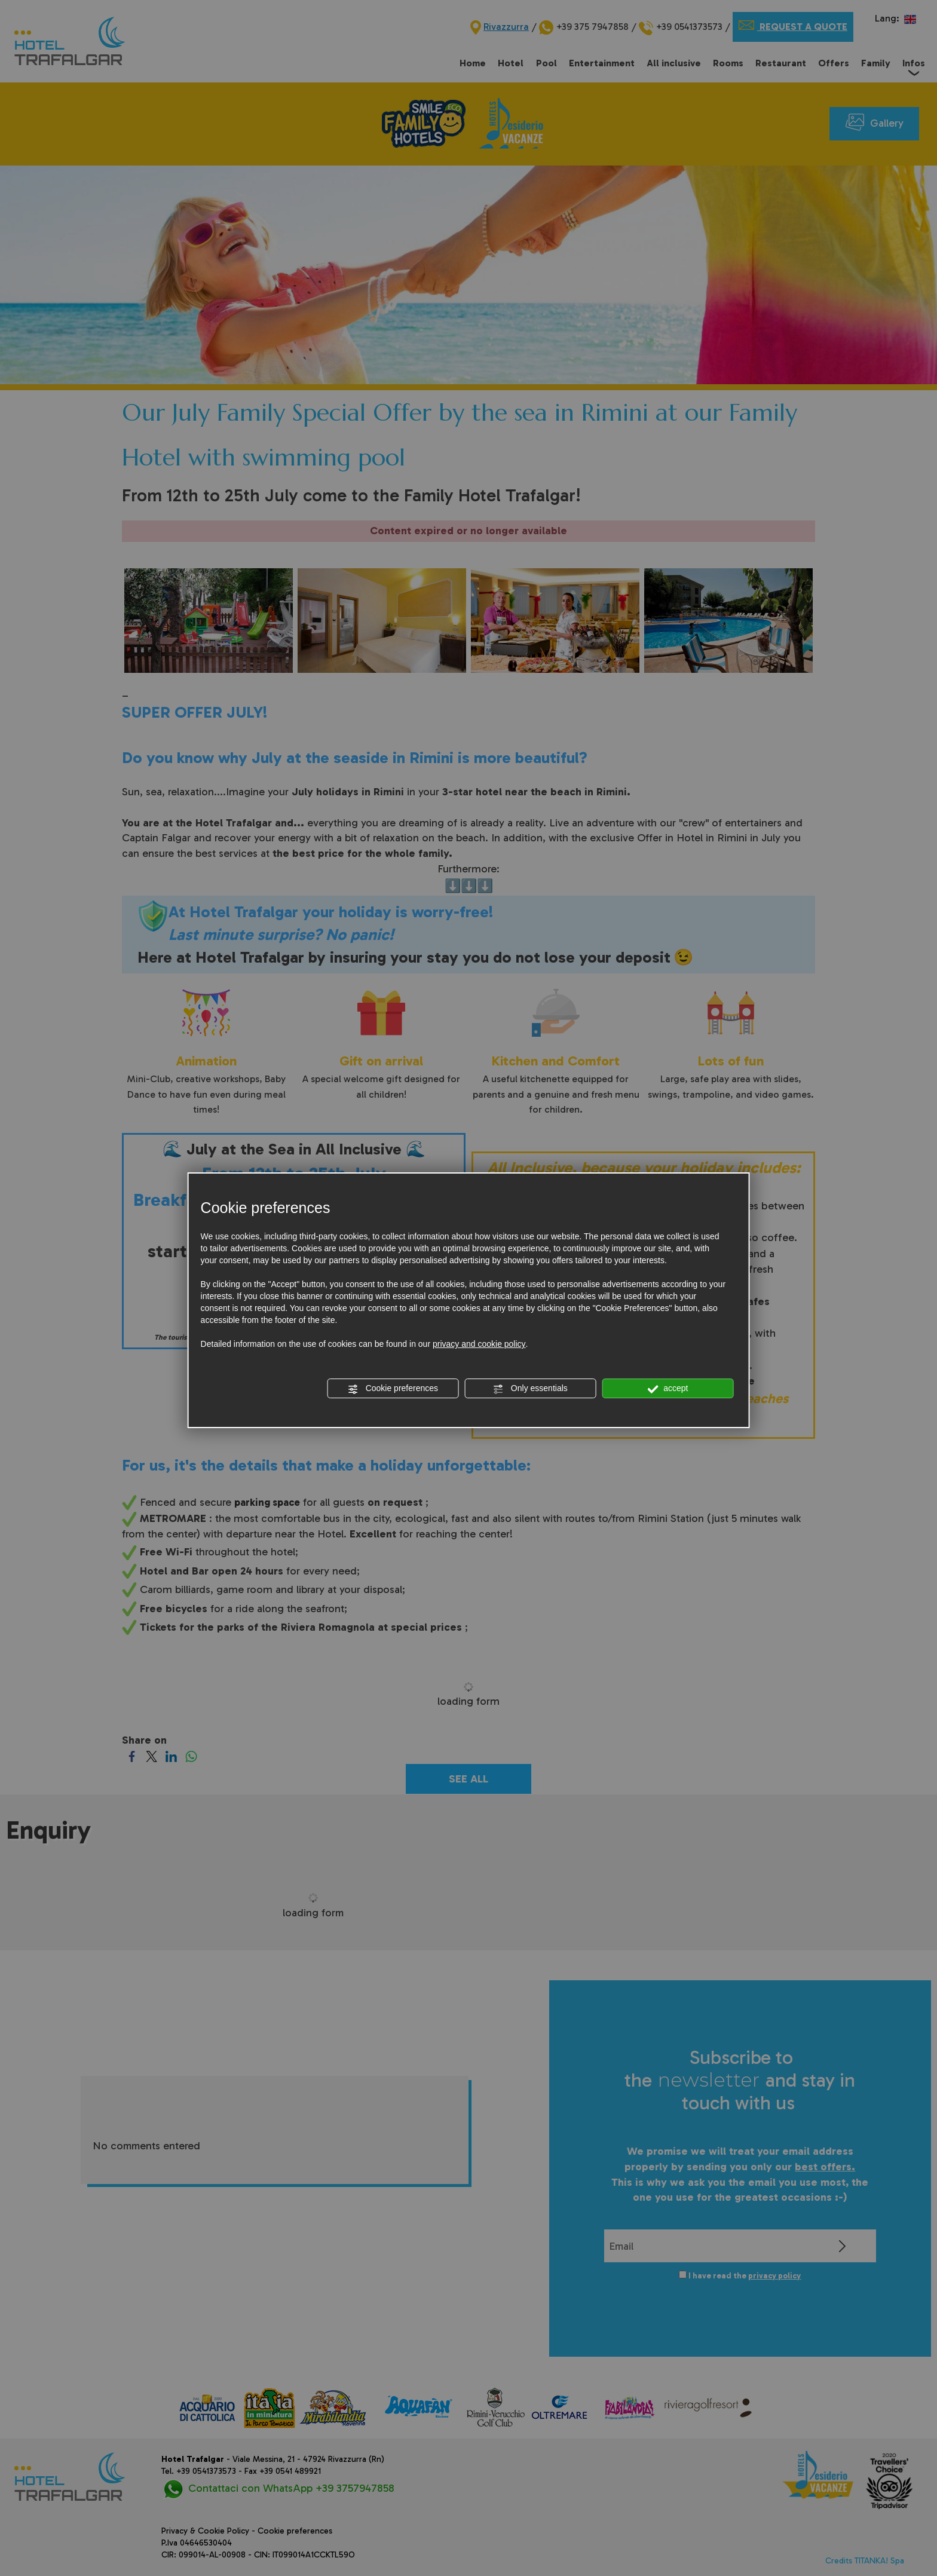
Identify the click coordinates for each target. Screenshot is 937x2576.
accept (667, 1388)
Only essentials (530, 1388)
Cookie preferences (393, 1388)
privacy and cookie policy (479, 1344)
